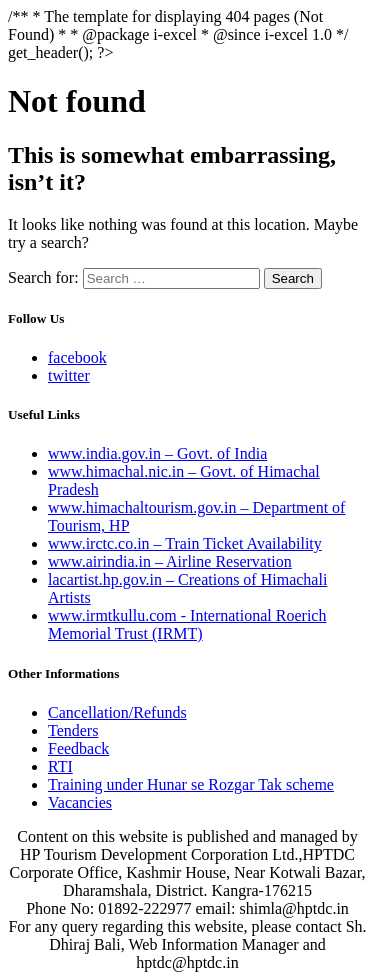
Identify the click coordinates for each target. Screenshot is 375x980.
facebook (77, 357)
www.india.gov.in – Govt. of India (157, 453)
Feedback (78, 748)
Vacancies (80, 802)
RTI (60, 766)
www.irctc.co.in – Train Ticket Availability (185, 543)
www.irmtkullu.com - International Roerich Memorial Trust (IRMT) (187, 624)
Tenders (73, 730)
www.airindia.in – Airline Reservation (170, 561)
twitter (69, 375)
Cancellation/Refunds (117, 712)
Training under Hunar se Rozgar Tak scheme (191, 784)
